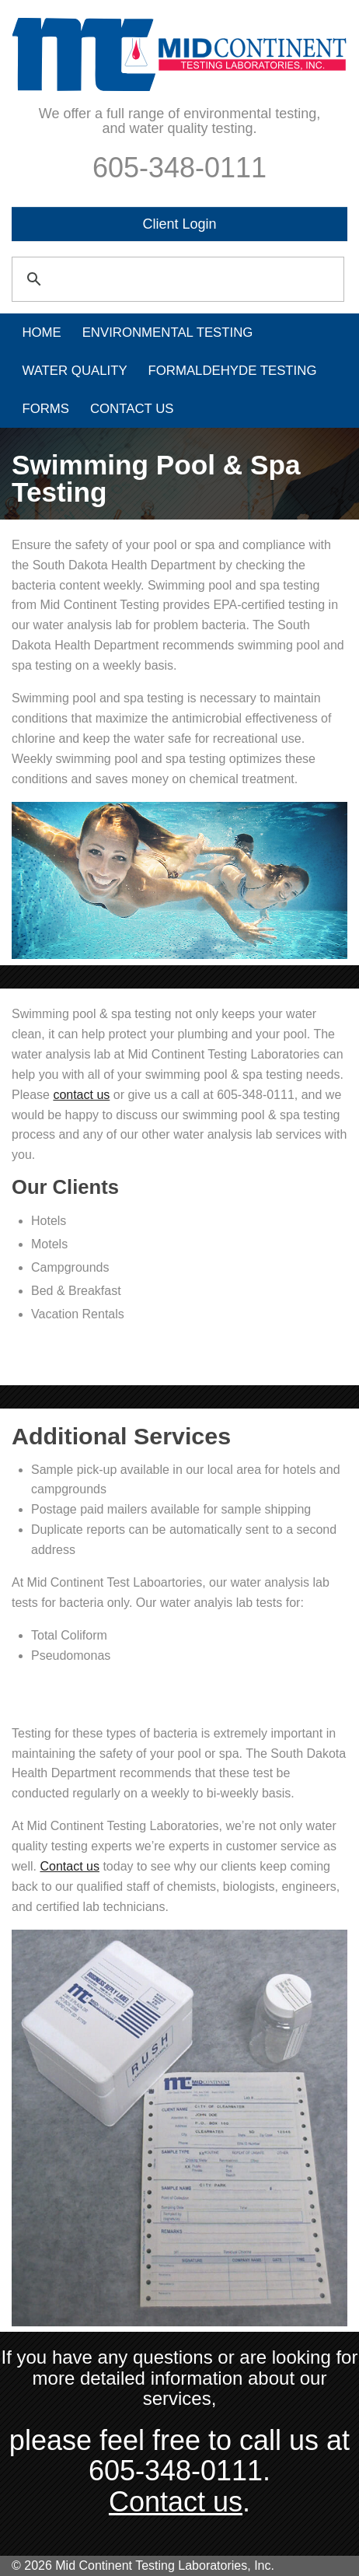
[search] (175, 271)
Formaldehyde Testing (232, 370)
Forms (45, 408)
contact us (81, 1094)
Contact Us (132, 408)
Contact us (69, 1866)
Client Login (179, 224)
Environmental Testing (167, 332)
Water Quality (74, 370)
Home (41, 332)
